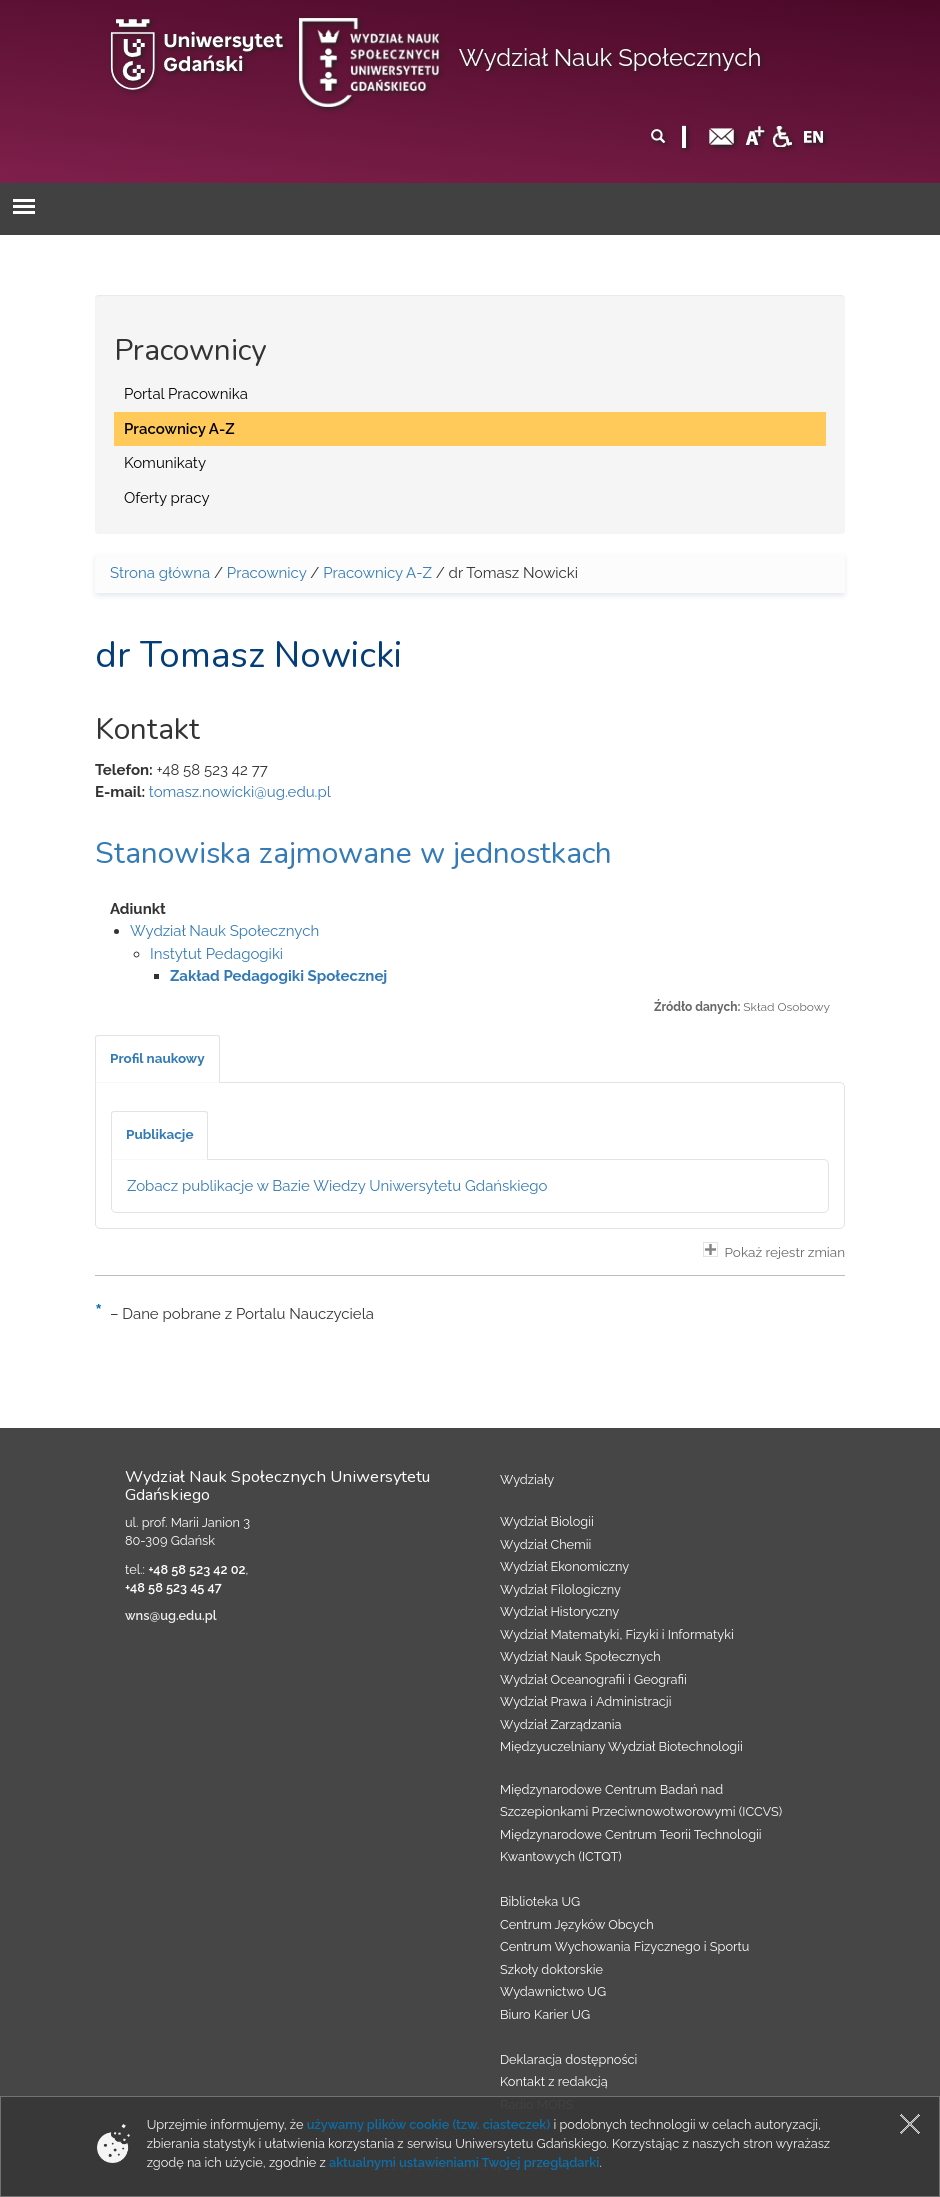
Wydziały (527, 1479)
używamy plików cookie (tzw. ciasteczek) (429, 2124)
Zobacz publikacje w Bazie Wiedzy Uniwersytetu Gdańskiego (337, 1186)
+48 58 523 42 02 (196, 1569)
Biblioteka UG (540, 1901)
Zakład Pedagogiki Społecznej (278, 976)
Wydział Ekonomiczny (564, 1566)
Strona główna (160, 573)
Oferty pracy (167, 498)
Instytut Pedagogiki (216, 954)
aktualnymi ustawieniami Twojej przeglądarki (464, 2162)
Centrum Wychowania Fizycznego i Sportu (624, 1946)
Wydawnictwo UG (553, 1991)
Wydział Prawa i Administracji (586, 1701)
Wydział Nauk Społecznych (610, 57)
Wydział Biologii (547, 1521)
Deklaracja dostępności (568, 2059)
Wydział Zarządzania (560, 1724)
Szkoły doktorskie (551, 1969)
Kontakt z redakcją (554, 2081)
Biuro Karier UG (545, 2014)
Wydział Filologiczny (560, 1589)
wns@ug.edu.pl (171, 1615)
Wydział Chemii (545, 1544)
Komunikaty (165, 463)
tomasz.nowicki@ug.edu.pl (240, 792)
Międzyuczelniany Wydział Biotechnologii (621, 1746)
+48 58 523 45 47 (173, 1587)
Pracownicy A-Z (179, 429)
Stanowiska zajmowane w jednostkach (353, 853)
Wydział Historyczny (559, 1611)
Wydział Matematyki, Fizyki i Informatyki (617, 1634)
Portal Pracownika (186, 394)
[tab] (157, 1059)
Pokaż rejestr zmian (774, 1251)
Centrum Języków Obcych (577, 1924)
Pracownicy (267, 573)
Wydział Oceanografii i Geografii (593, 1679)
